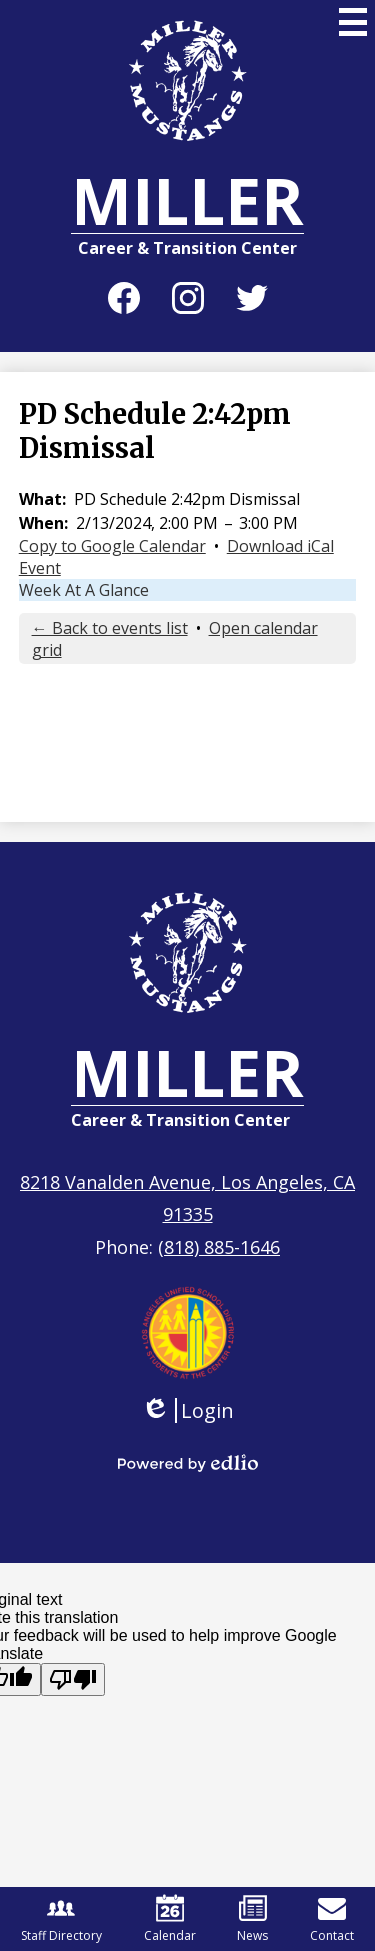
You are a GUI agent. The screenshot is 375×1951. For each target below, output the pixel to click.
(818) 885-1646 (219, 1247)
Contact (332, 1919)
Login (187, 1410)
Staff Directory (61, 1919)
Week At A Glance (84, 590)
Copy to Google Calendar (112, 546)
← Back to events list (110, 628)
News (252, 1919)
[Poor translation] (73, 1679)
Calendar (170, 1919)
